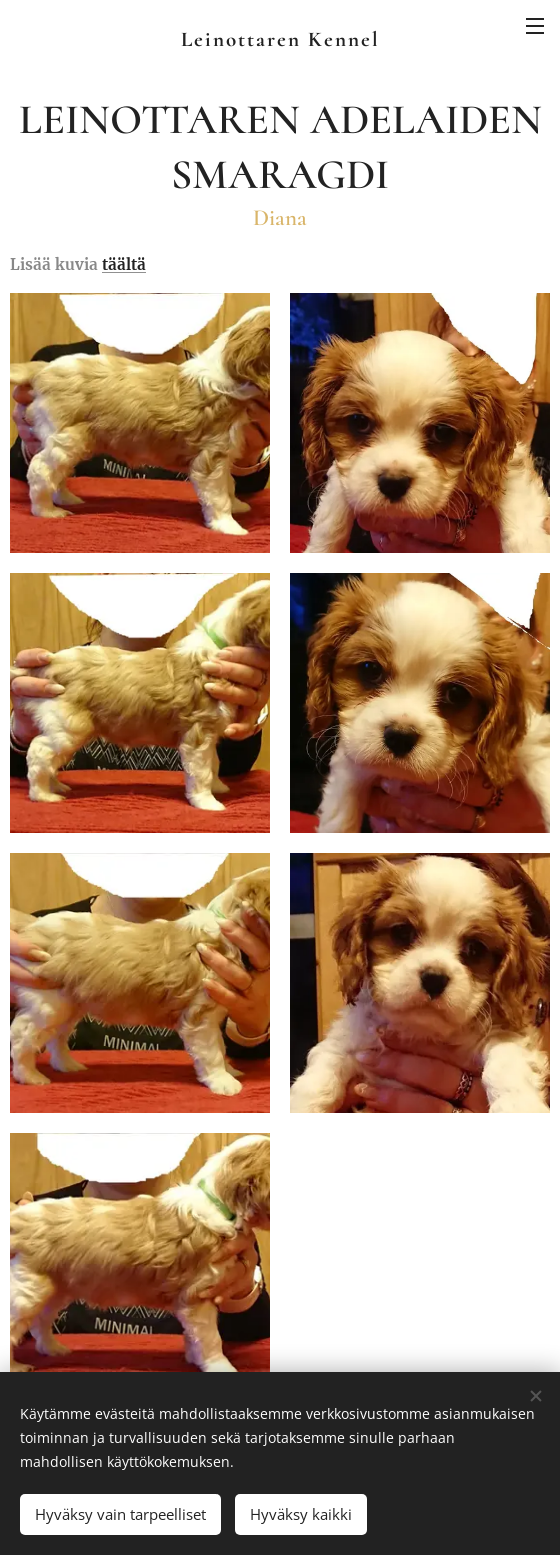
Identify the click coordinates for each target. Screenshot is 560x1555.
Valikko (535, 26)
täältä (124, 264)
